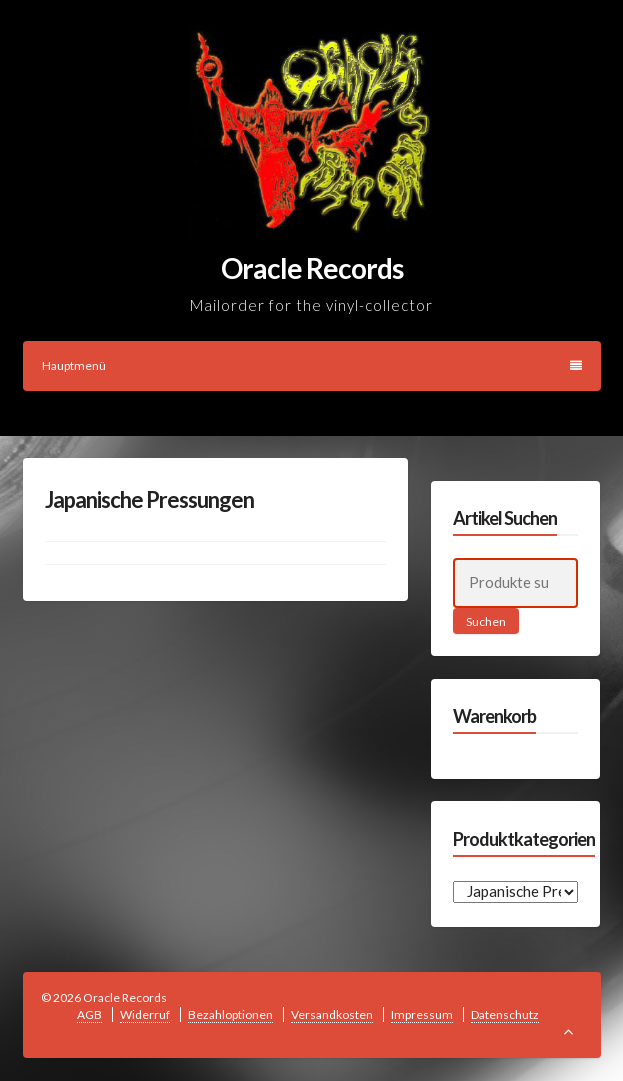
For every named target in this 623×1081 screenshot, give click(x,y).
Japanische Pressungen (149, 499)
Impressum (422, 1014)
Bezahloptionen (230, 1014)
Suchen (486, 621)
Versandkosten (332, 1014)
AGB (89, 1014)
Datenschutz (505, 1014)
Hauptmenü (312, 365)
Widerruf (145, 1014)
